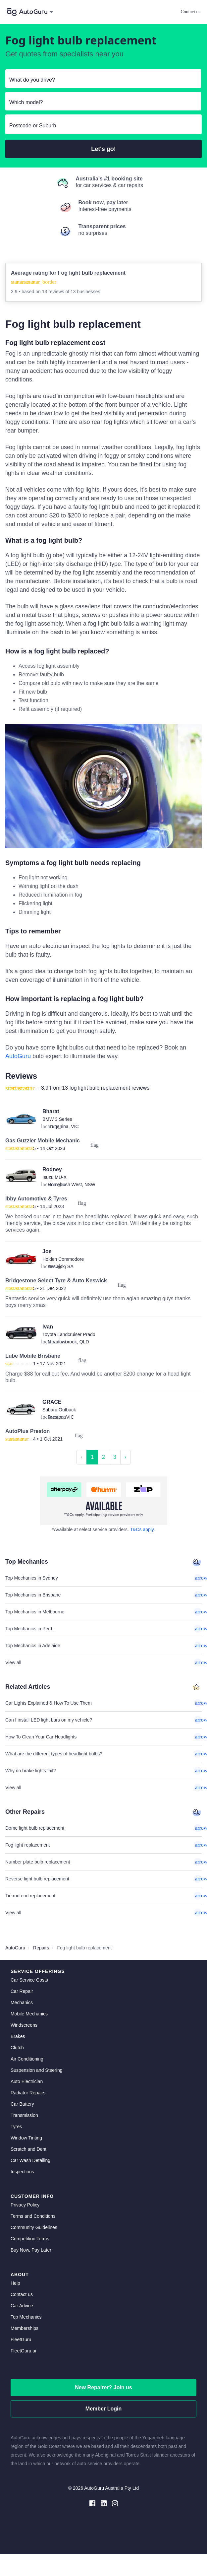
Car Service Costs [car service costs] (29, 1980)
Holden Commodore (63, 1259)
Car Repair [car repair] (22, 1991)
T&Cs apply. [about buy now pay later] (142, 1529)
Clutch (17, 2047)
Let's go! (103, 149)
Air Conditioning (27, 2059)
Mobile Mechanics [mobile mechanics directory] (29, 2013)
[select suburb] (103, 125)
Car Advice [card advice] (22, 2305)
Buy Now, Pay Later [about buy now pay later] (31, 2250)
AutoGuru (18, 1056)
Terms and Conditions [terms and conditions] (33, 2216)
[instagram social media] (115, 2503)
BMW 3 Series (57, 1119)
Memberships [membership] (24, 2328)
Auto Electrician (27, 2081)
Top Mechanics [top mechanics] (26, 2317)
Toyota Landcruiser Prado (68, 1334)
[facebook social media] (92, 2503)
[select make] (100, 80)
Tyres (16, 2126)
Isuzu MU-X (54, 1177)
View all (103, 1662)
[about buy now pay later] (103, 1500)
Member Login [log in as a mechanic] (103, 2408)
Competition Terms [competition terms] (30, 2238)
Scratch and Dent (28, 2149)
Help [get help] (15, 2283)
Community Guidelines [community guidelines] (34, 2227)
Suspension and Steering (36, 2070)
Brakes (18, 2036)
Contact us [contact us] (22, 2294)
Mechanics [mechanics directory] (22, 2002)
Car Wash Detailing (30, 2160)
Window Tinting (26, 2137)
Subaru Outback (59, 1409)
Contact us (191, 11)
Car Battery (22, 2104)
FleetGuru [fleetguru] (21, 2339)
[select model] (100, 102)
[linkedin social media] (103, 2503)
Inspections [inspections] (22, 2171)
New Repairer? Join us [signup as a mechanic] (103, 2387)
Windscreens (24, 2025)
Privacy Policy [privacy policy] (25, 2204)
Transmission (24, 2115)
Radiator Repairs (28, 2092)
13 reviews (54, 291)
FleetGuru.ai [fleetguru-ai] (23, 2350)
